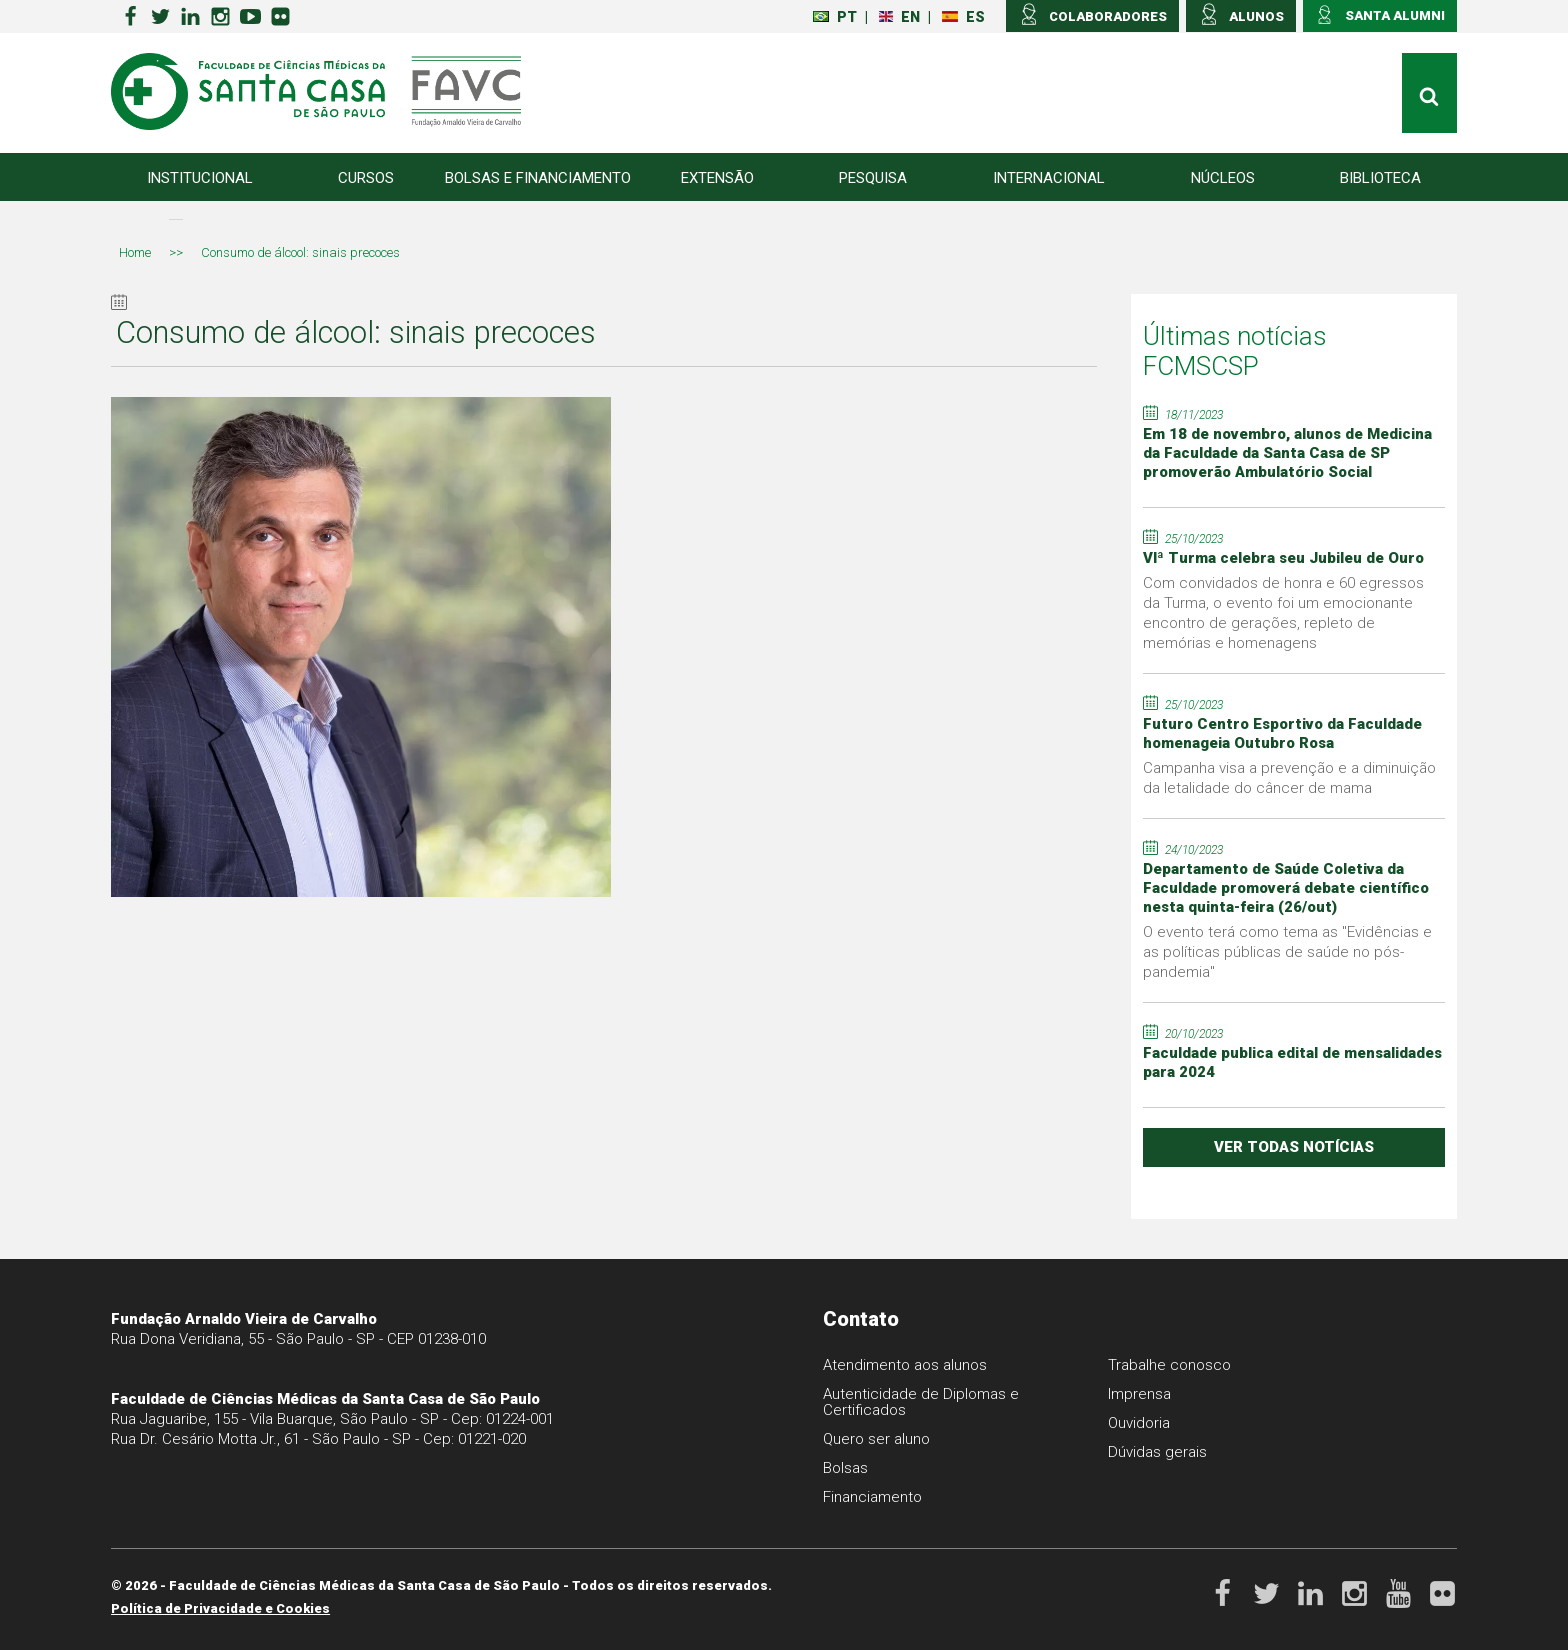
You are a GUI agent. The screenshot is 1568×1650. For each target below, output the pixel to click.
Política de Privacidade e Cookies (220, 1608)
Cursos (366, 178)
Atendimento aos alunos (905, 1365)
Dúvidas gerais (1157, 1452)
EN (899, 17)
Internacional (1049, 178)
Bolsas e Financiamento (538, 178)
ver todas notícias (1294, 1147)
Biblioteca (1380, 178)
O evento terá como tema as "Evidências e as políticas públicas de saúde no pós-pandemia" (1287, 952)
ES (963, 17)
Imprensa (1139, 1394)
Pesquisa (873, 178)
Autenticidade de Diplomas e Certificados (921, 1402)
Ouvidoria (1139, 1423)
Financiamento (872, 1497)
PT (835, 17)
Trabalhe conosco (1169, 1365)
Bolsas (845, 1468)
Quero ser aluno (876, 1439)
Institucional (200, 178)
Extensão (717, 178)
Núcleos (1223, 178)
